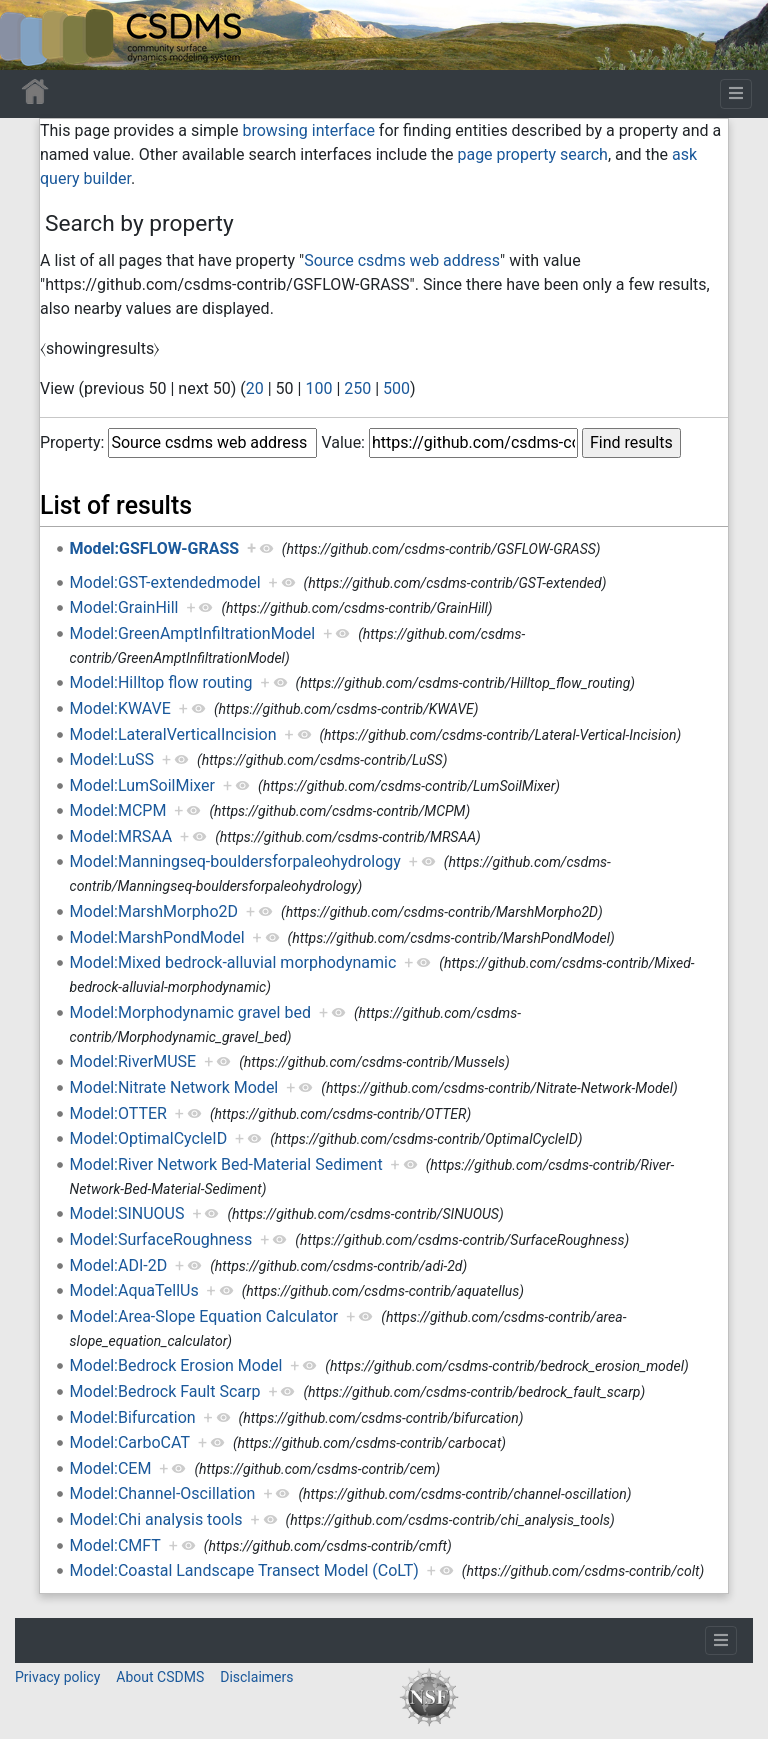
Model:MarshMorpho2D (154, 911)
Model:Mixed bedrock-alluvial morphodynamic (233, 962)
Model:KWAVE (120, 708)
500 (396, 388)
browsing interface (308, 130)
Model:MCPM (118, 810)
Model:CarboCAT (130, 1442)
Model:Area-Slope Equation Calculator (204, 1316)
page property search (532, 154)
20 (255, 388)
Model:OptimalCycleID (149, 1138)
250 (357, 388)
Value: (343, 442)
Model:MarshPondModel (157, 937)
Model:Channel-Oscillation (163, 1493)
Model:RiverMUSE (133, 1061)
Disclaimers (256, 1677)
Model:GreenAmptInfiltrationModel (193, 633)
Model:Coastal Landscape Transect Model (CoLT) (244, 1570)
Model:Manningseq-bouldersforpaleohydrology (235, 861)
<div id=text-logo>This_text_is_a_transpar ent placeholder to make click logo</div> (32, 35)
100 (318, 388)
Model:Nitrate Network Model (174, 1087)
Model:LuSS (112, 759)
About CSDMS (160, 1677)
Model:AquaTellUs (134, 1290)
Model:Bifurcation (133, 1417)
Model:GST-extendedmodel (165, 582)
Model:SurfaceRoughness (161, 1239)
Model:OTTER (118, 1113)
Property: (72, 442)
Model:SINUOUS (127, 1213)
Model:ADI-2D (119, 1265)
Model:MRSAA (121, 836)
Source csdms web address (402, 260)
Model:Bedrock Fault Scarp (165, 1391)
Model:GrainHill (124, 607)
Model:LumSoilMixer (142, 785)
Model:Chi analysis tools (156, 1519)
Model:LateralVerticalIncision (173, 734)
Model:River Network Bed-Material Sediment (226, 1164)
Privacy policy (57, 1677)
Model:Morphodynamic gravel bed (190, 1012)
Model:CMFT (115, 1545)
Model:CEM (111, 1468)
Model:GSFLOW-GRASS (155, 548)
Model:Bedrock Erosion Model (176, 1365)
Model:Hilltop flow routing (161, 682)
